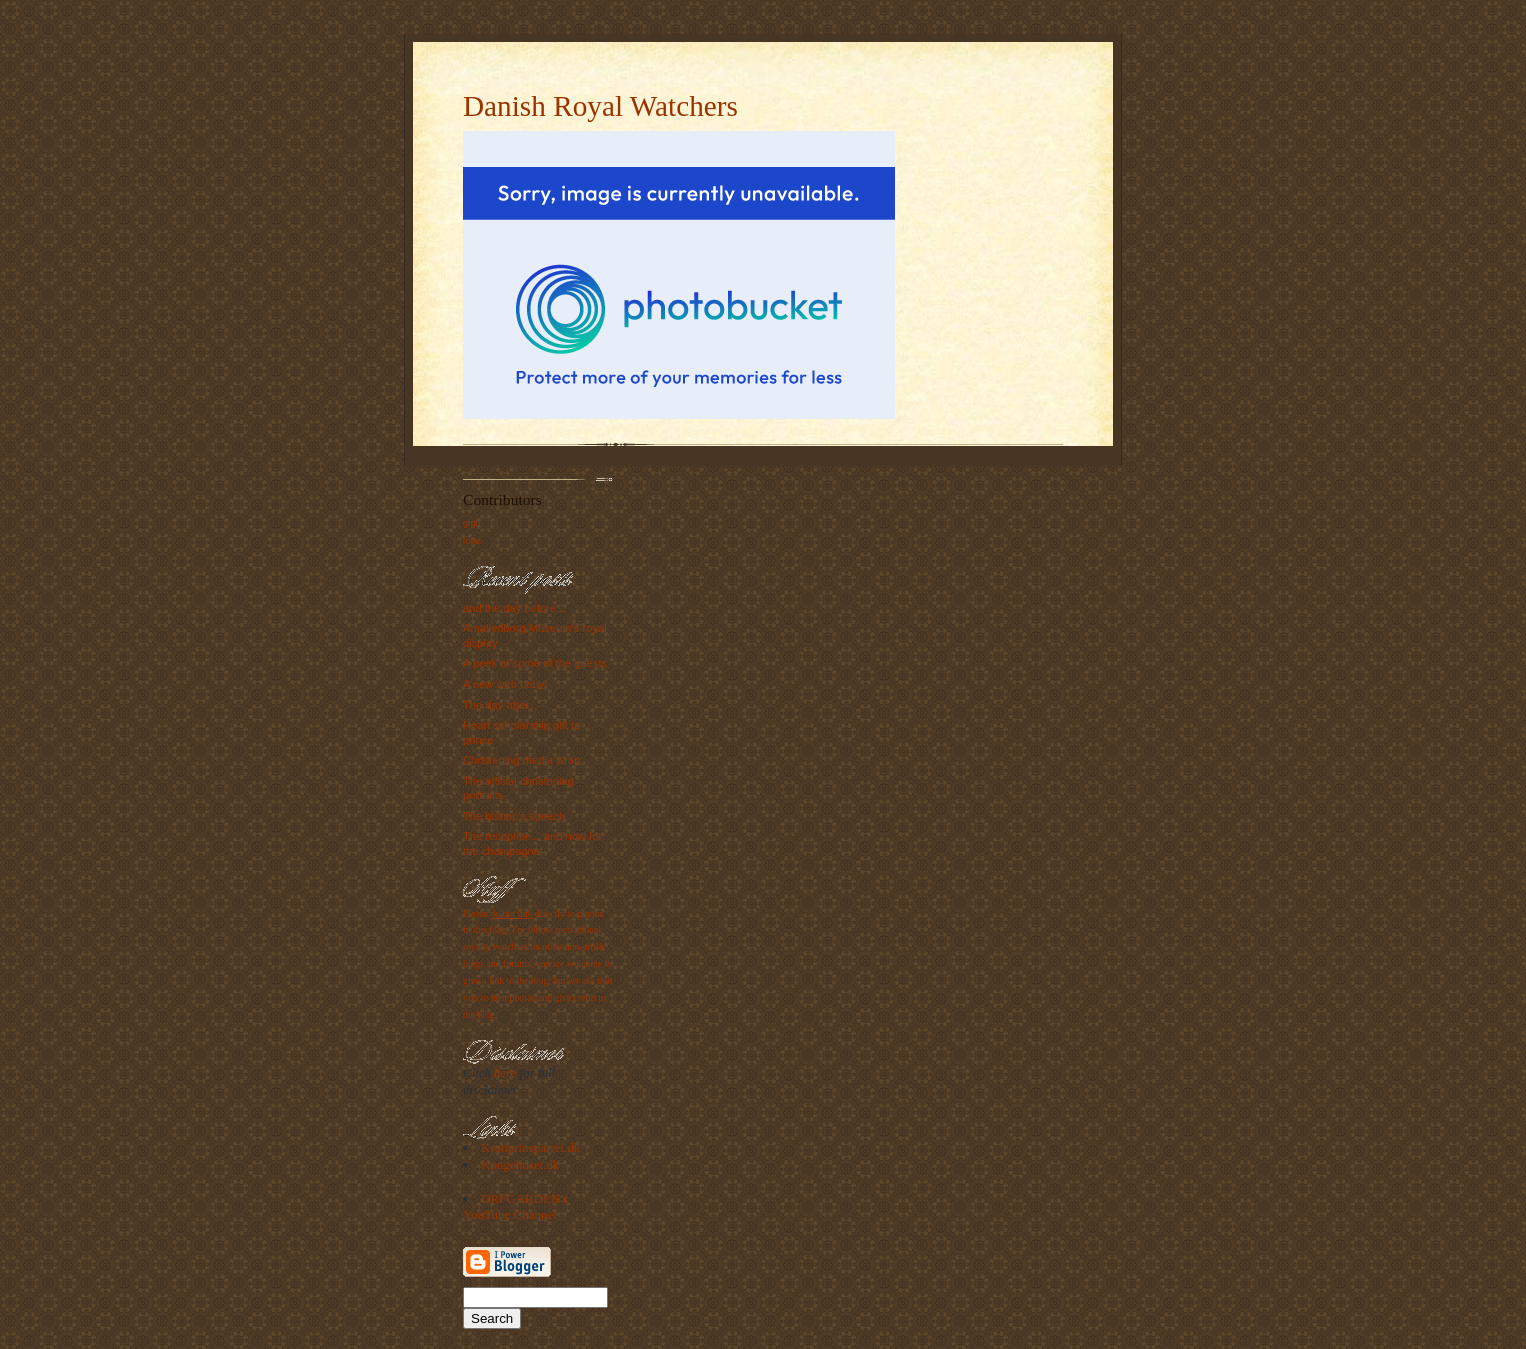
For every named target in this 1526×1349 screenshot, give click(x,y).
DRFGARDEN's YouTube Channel (515, 1207)
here (505, 1072)
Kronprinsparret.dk (530, 1147)
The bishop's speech (514, 816)
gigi (470, 522)
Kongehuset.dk (520, 1164)
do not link (511, 913)
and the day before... (514, 608)
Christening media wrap (521, 760)
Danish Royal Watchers (600, 106)
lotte (472, 540)
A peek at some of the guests (535, 663)
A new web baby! (505, 684)
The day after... (500, 705)
